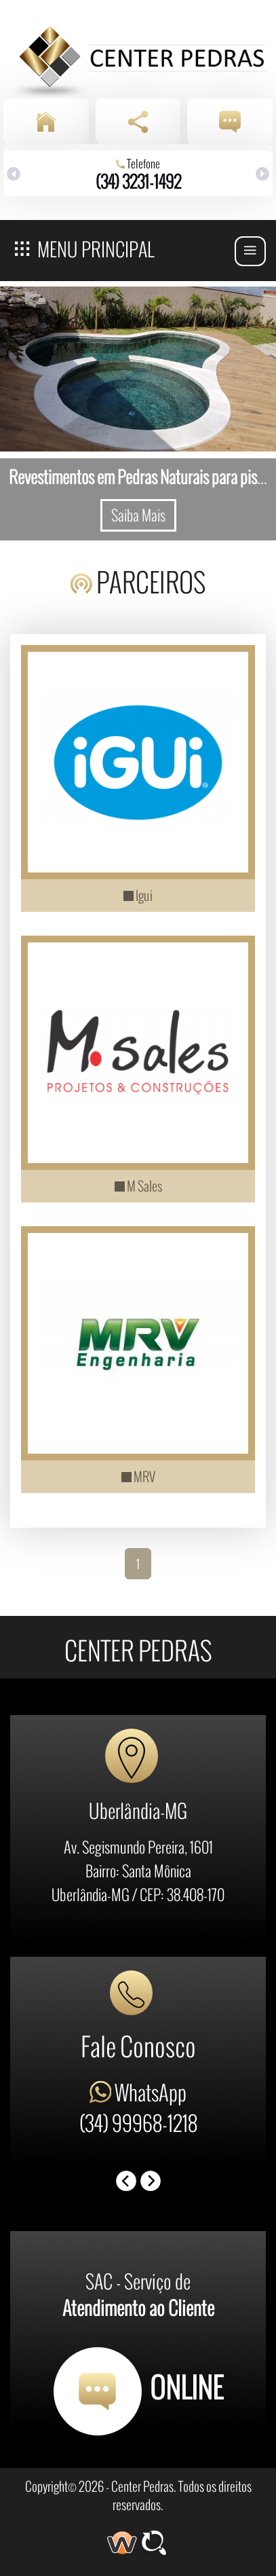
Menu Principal (85, 247)
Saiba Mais (138, 514)
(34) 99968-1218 (138, 2122)
